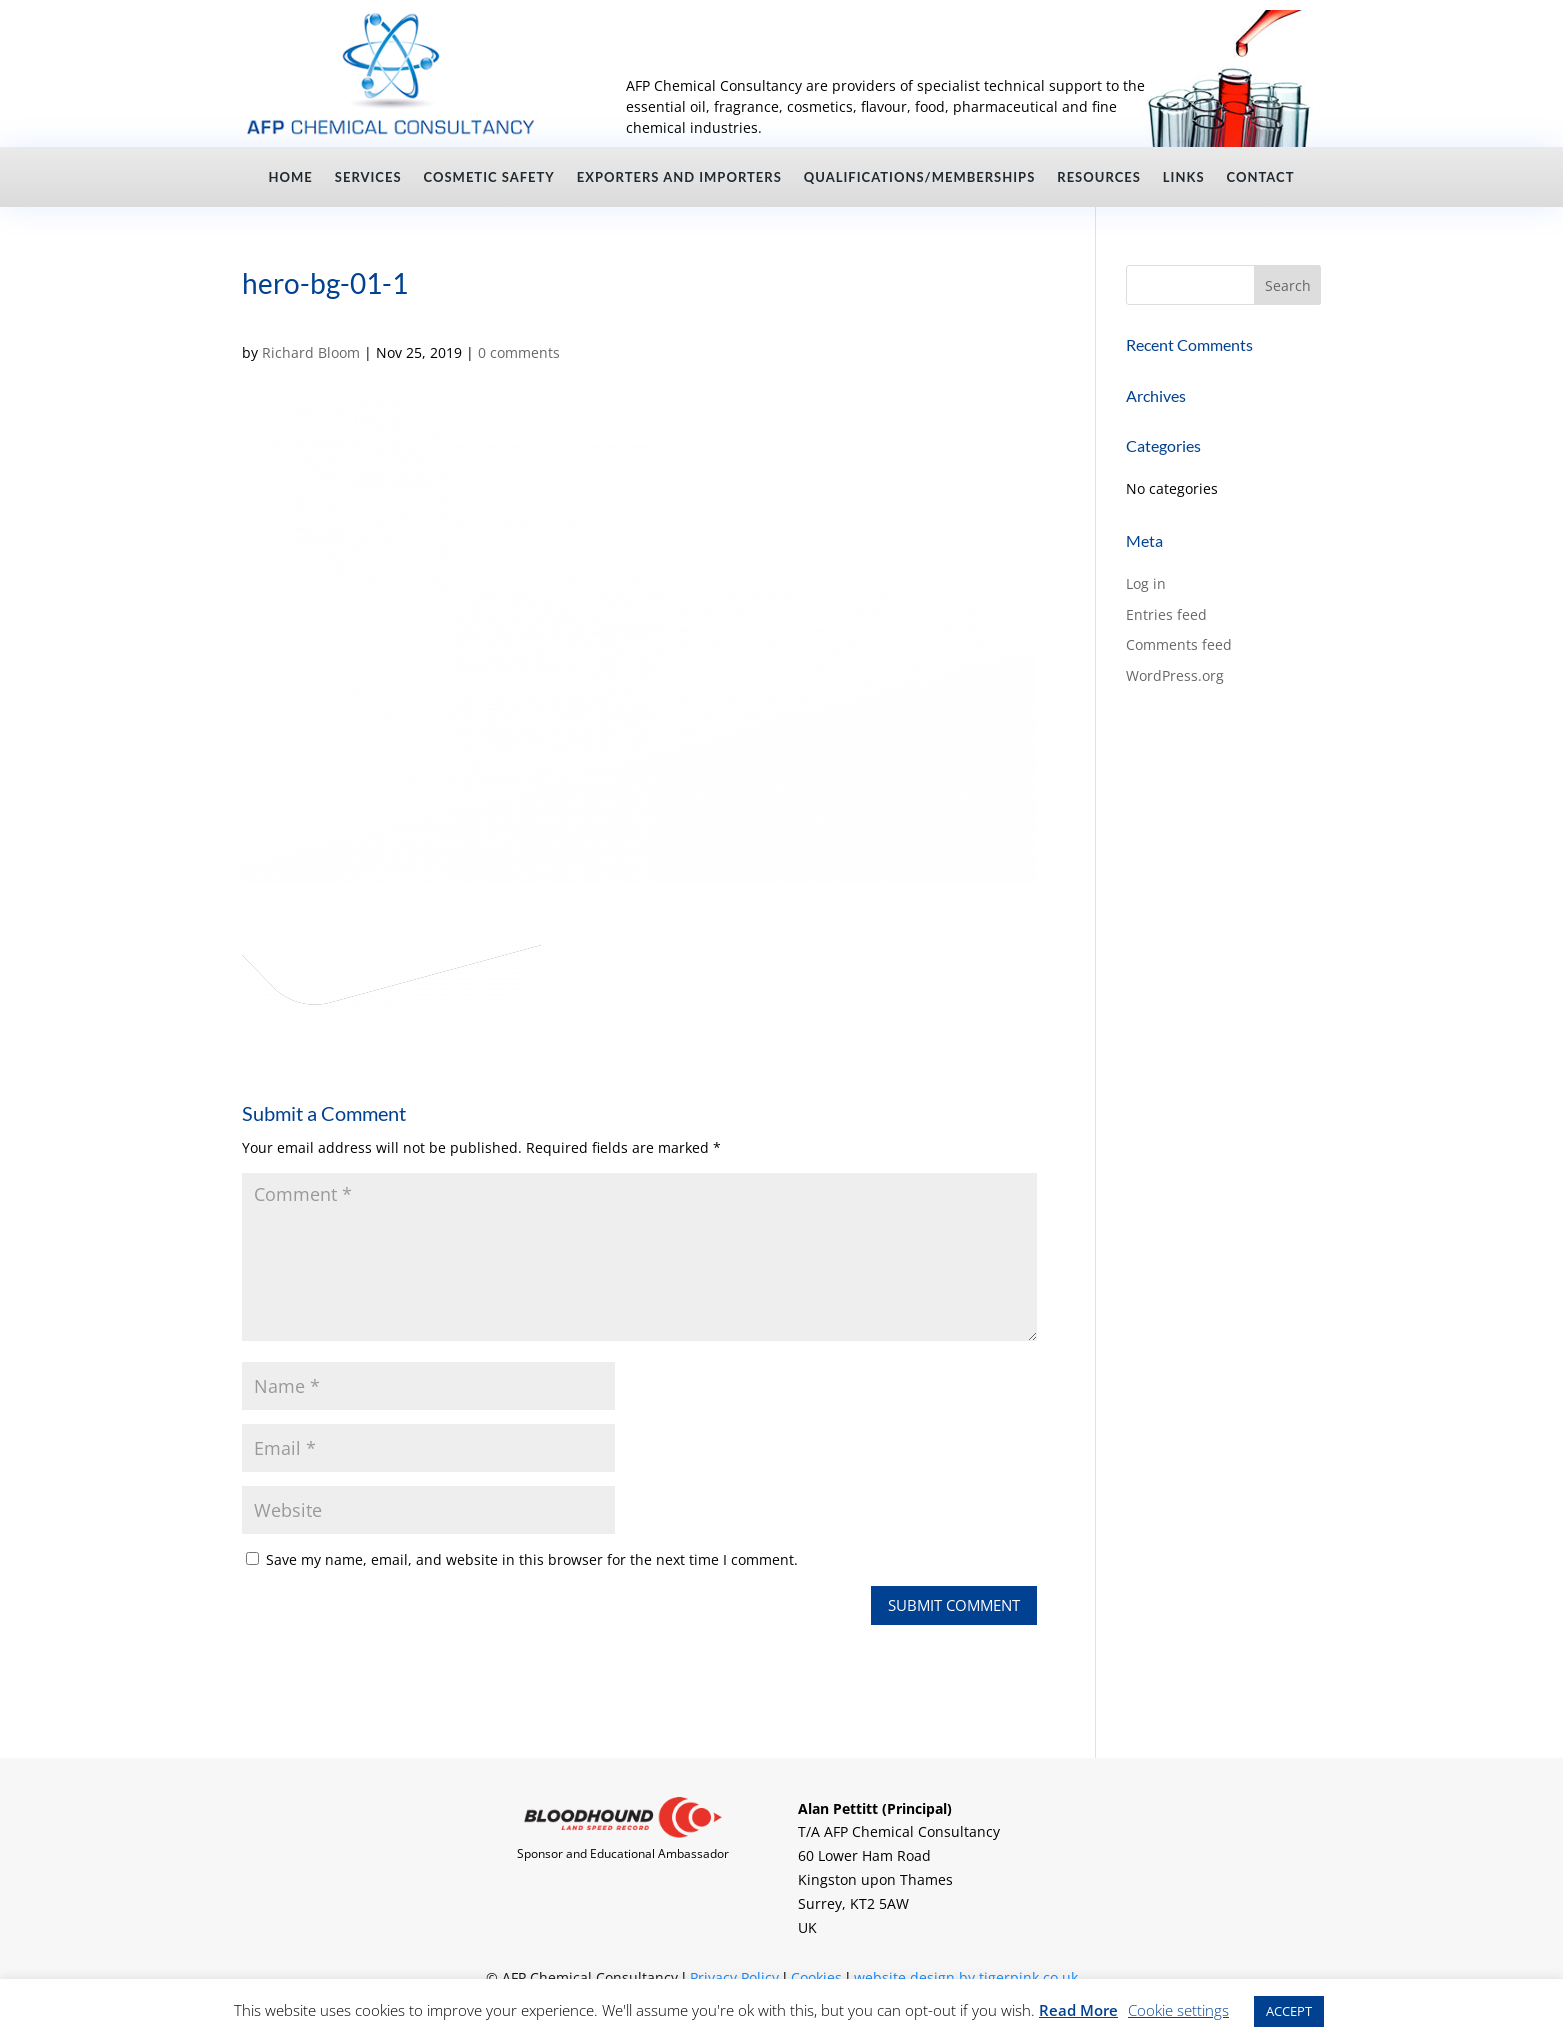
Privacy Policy (734, 1977)
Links (1184, 177)
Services (368, 177)
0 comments (519, 352)
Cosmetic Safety (489, 177)
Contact (1261, 177)
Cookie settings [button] (1178, 2010)
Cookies (816, 1977)
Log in (1146, 583)
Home (291, 177)
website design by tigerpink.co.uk (966, 1977)
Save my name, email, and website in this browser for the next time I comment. (532, 1559)
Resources (1099, 177)
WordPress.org (1175, 675)
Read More (1078, 2010)
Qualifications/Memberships (919, 177)
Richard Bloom (311, 352)
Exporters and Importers (679, 177)
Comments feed (1179, 644)
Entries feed (1166, 614)
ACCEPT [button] (1289, 2011)
